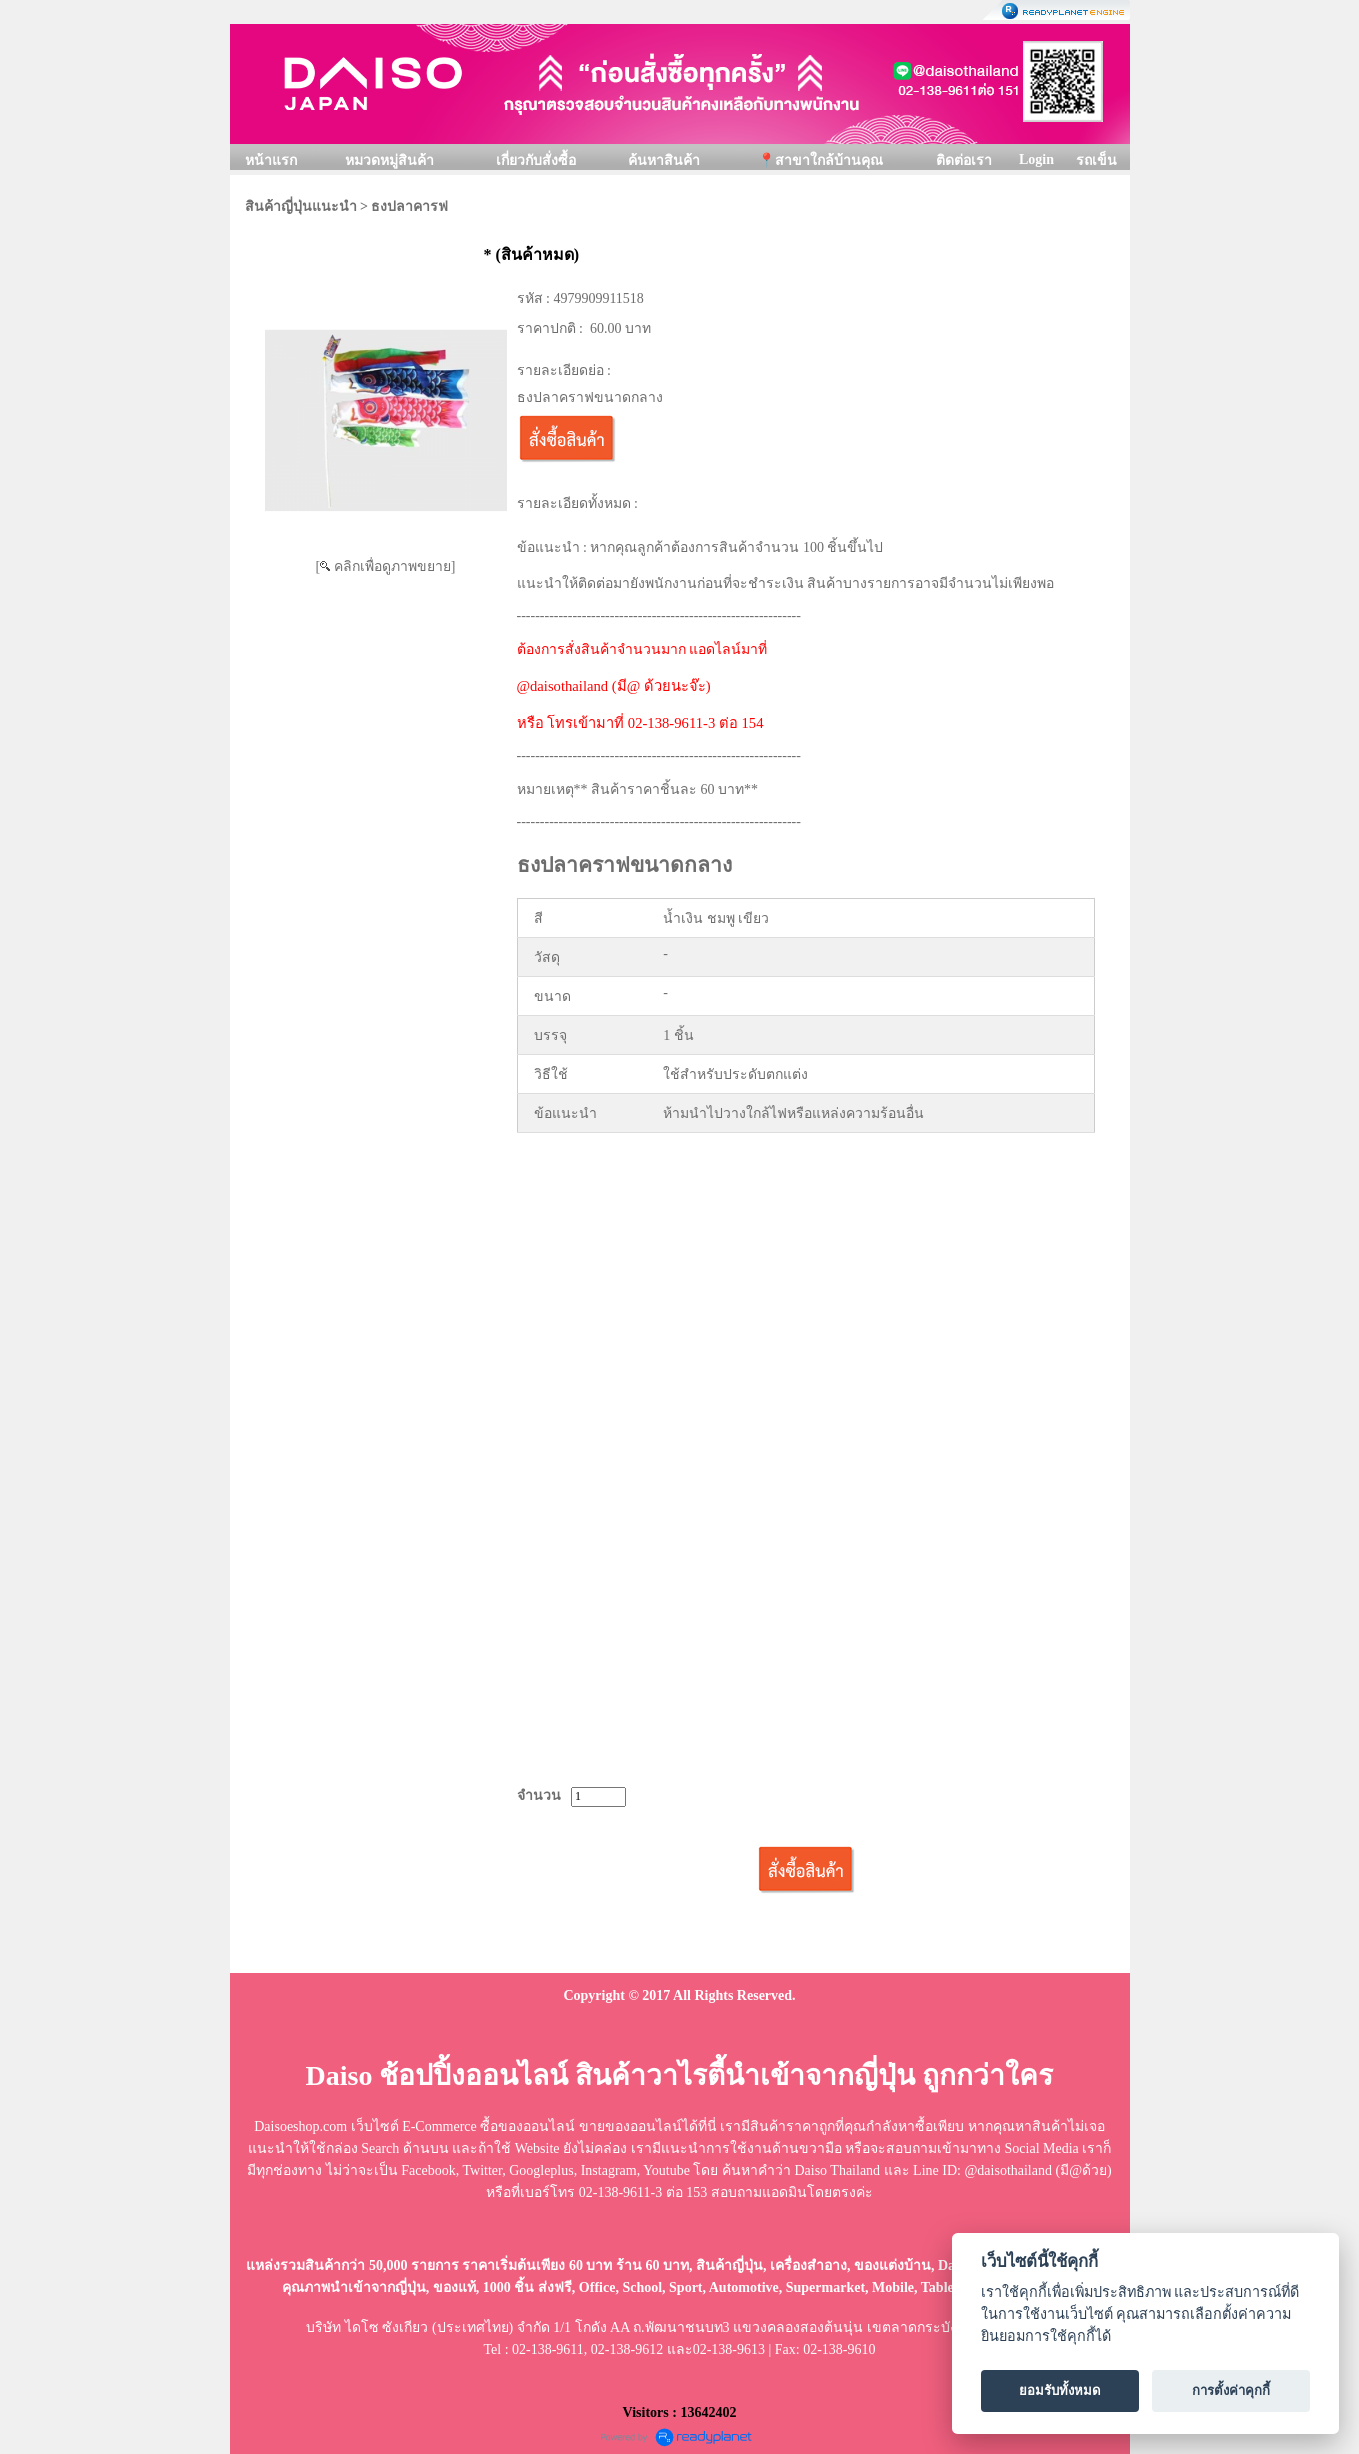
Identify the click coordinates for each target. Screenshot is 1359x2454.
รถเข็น (1096, 160)
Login (1036, 159)
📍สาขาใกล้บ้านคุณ (820, 160)
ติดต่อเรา (964, 160)
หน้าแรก (271, 160)
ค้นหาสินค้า (664, 160)
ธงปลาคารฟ (409, 206)
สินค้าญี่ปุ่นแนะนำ (301, 206)
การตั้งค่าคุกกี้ (1231, 2390)
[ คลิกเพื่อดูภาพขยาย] (386, 566)
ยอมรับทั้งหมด (1060, 2390)
